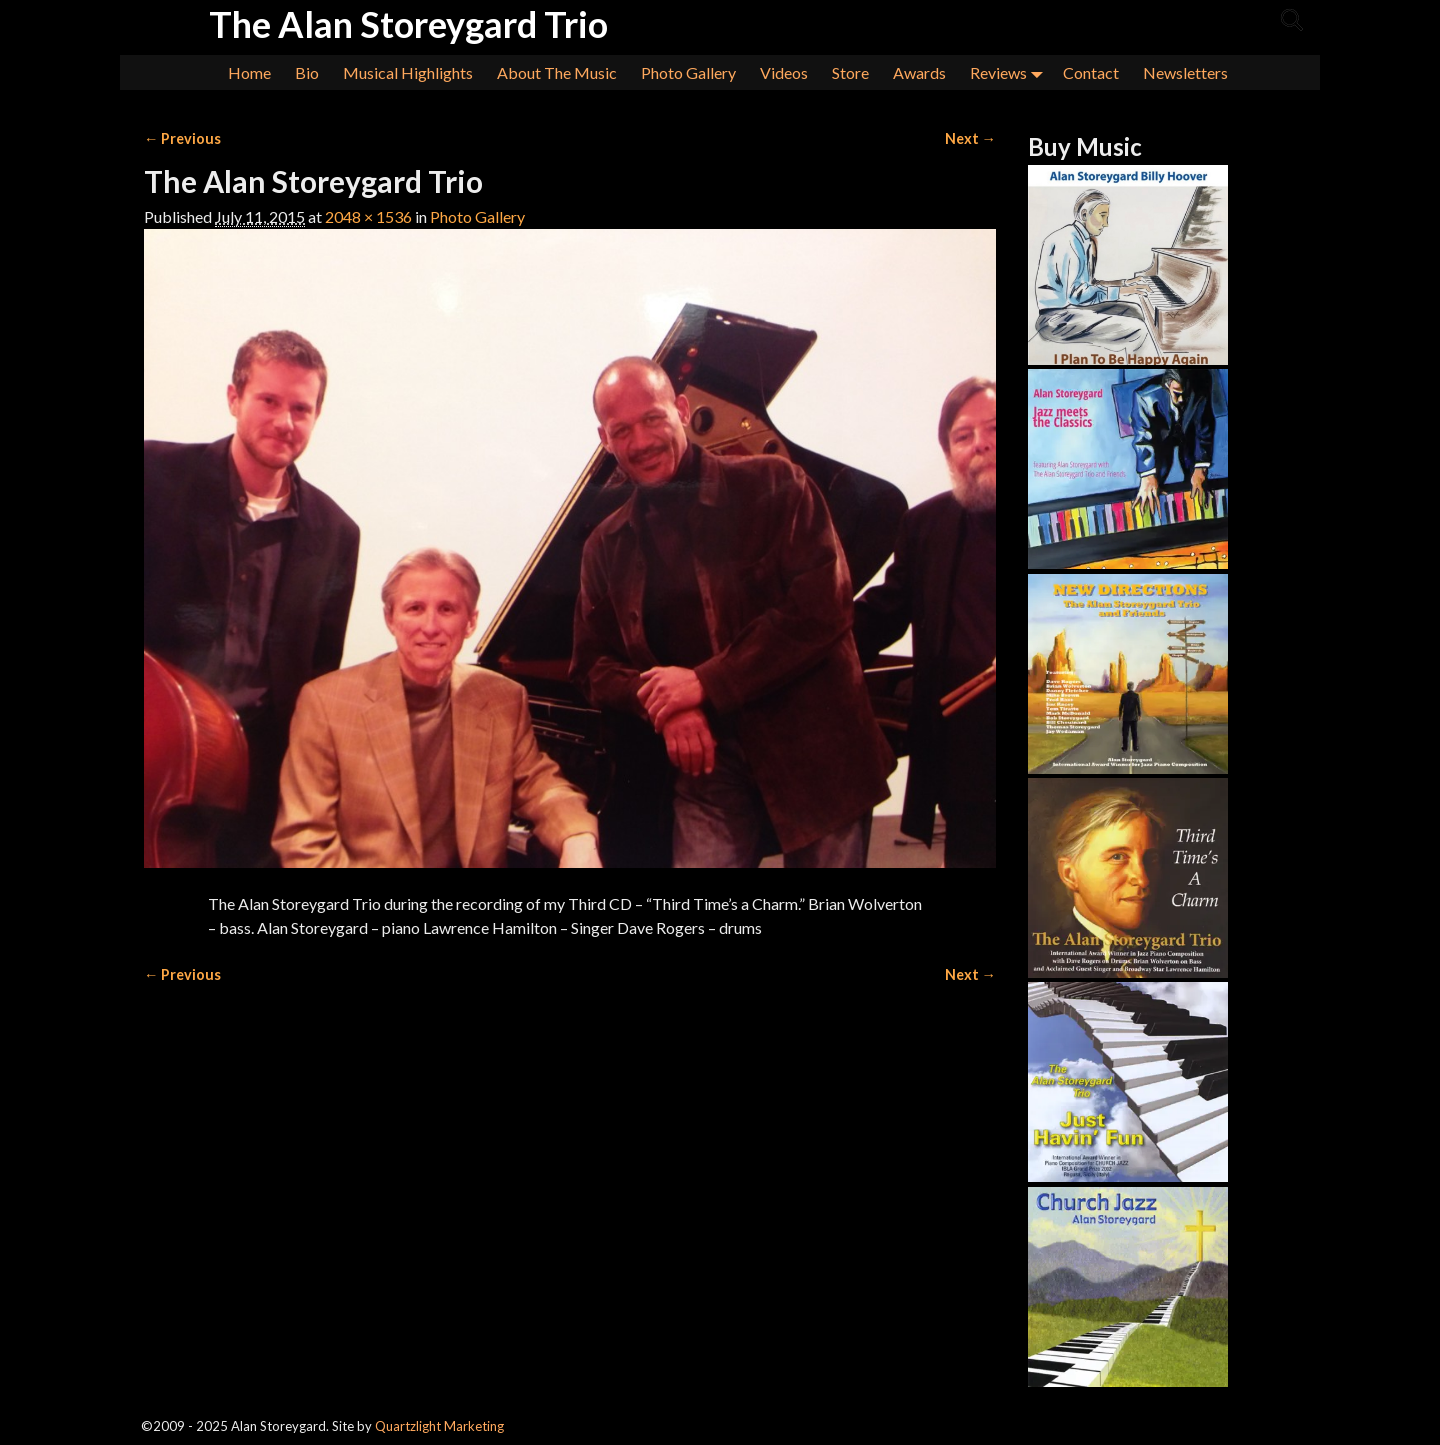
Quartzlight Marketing (439, 1426)
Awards (919, 72)
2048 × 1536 (368, 216)
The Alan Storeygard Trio (408, 24)
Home (249, 72)
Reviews (1010, 72)
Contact (1091, 72)
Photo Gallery (688, 72)
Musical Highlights (408, 72)
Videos (784, 72)
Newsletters (1185, 72)
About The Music (557, 72)
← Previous (182, 138)
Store (850, 72)
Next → (970, 138)
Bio (307, 72)
